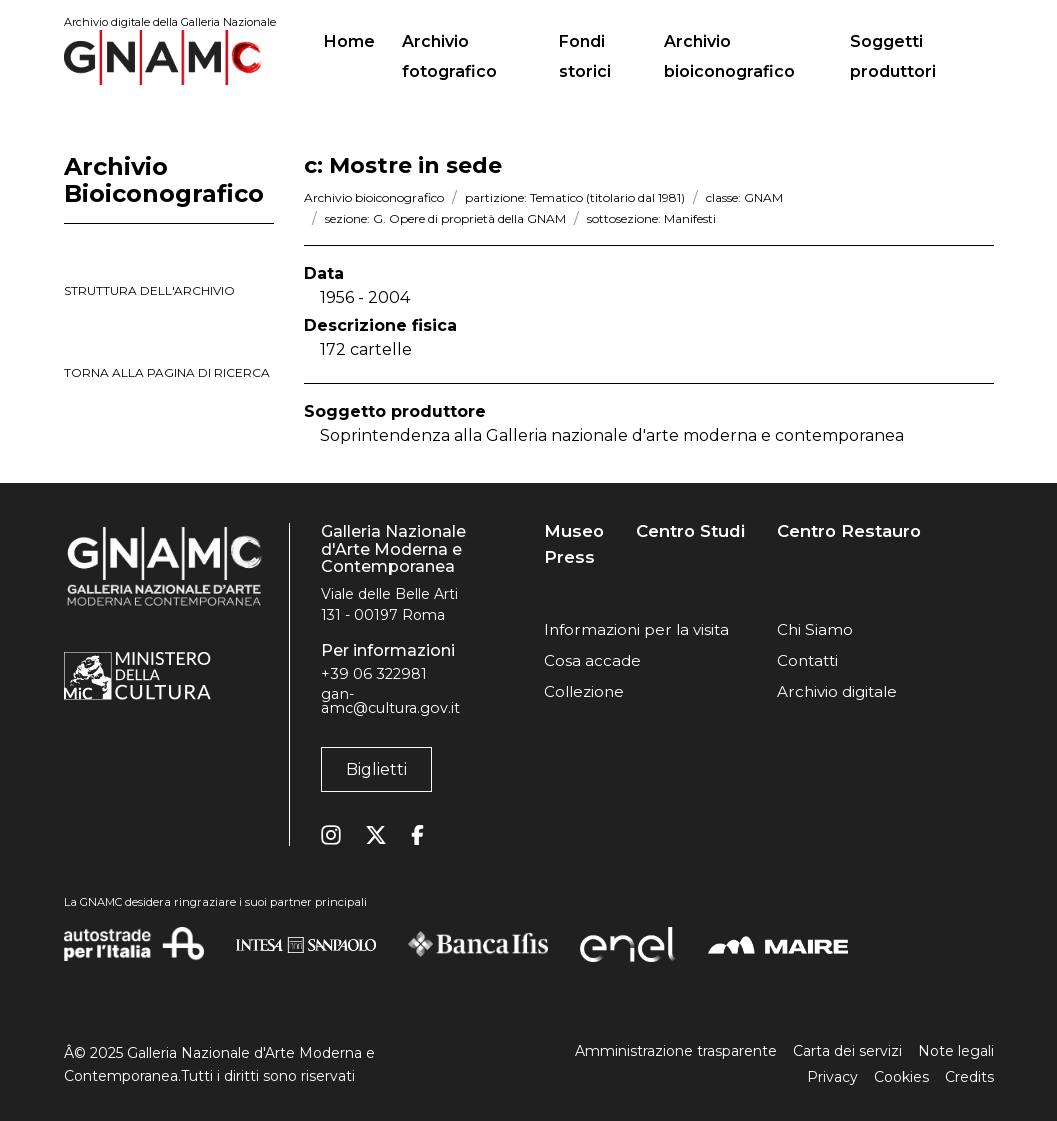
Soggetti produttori (893, 56)
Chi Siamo (815, 629)
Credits (969, 1077)
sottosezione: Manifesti (651, 218)
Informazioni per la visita (636, 629)
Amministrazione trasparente (676, 1051)
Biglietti (376, 769)
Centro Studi (690, 531)
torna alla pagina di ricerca (167, 372)
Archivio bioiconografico (729, 56)
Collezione (584, 691)
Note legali (956, 1051)
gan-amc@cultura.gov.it (390, 701)
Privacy (832, 1077)
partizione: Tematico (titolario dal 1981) (575, 197)
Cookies (901, 1077)
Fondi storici (585, 56)
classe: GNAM (744, 197)
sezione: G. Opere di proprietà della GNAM (445, 218)
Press (569, 557)
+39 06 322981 (374, 674)
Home (357, 39)
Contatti (807, 660)
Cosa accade (592, 660)
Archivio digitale (837, 691)
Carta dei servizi (847, 1051)
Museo (574, 531)
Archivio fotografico (449, 56)
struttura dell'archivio (149, 290)
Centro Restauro (849, 531)
